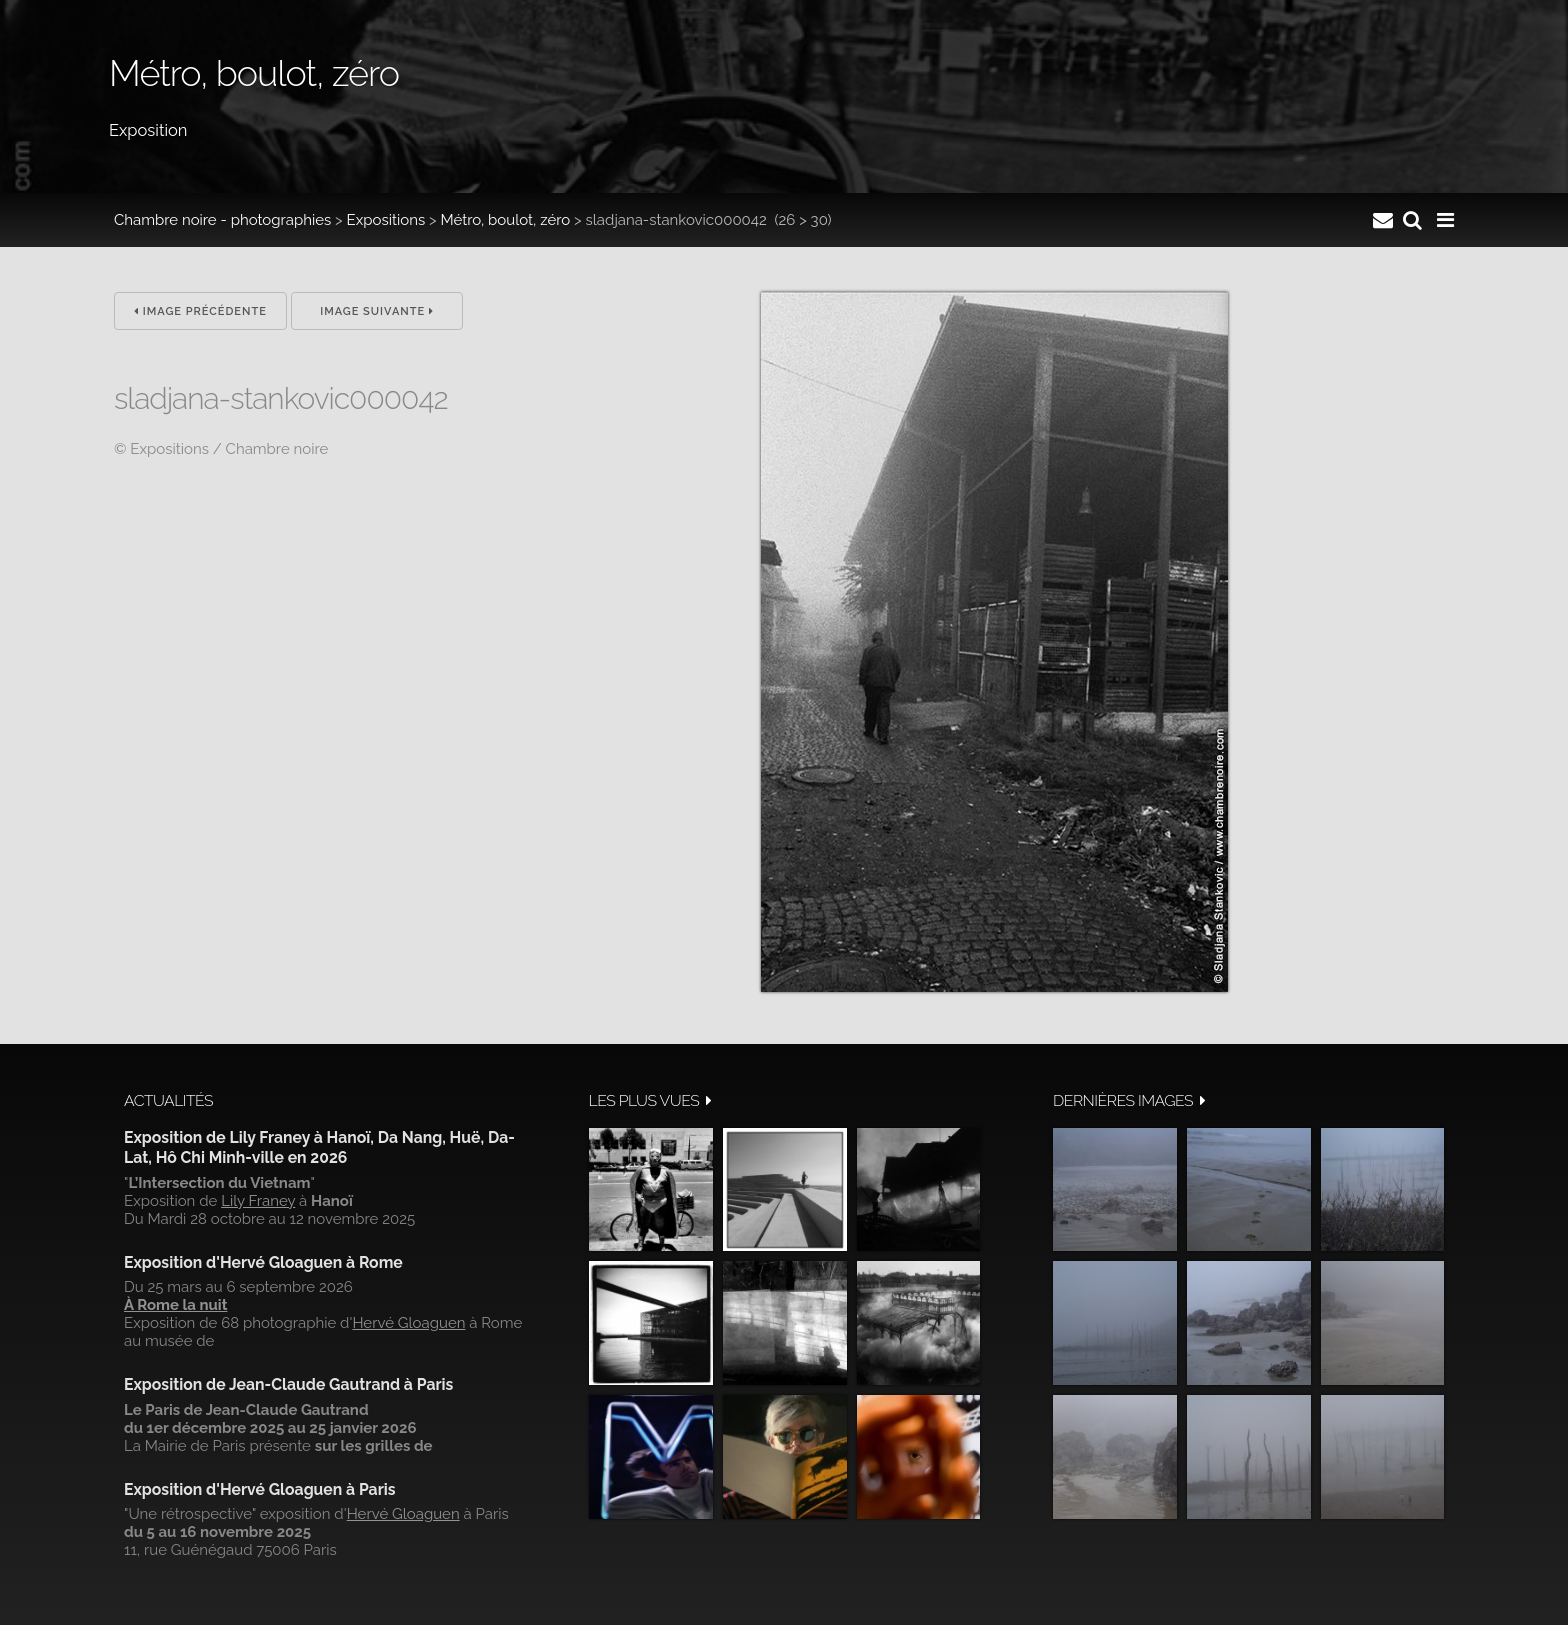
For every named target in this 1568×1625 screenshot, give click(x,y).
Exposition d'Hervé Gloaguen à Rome (263, 1262)
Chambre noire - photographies (222, 220)
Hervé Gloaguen (408, 1323)
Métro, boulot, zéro (505, 220)
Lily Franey (258, 1201)
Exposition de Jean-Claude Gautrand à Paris (288, 1384)
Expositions (386, 220)
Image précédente (200, 311)
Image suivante (377, 311)
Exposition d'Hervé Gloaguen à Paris (260, 1489)
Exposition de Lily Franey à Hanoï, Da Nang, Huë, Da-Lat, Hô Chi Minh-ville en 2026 (319, 1147)
